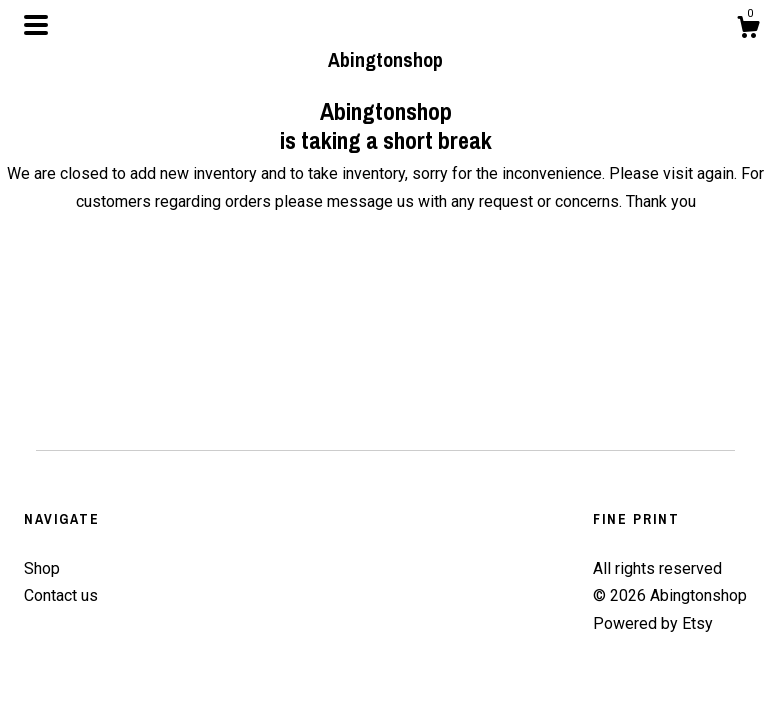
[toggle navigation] (36, 25)
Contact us (61, 595)
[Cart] (748, 30)
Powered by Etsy (653, 623)
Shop (42, 568)
